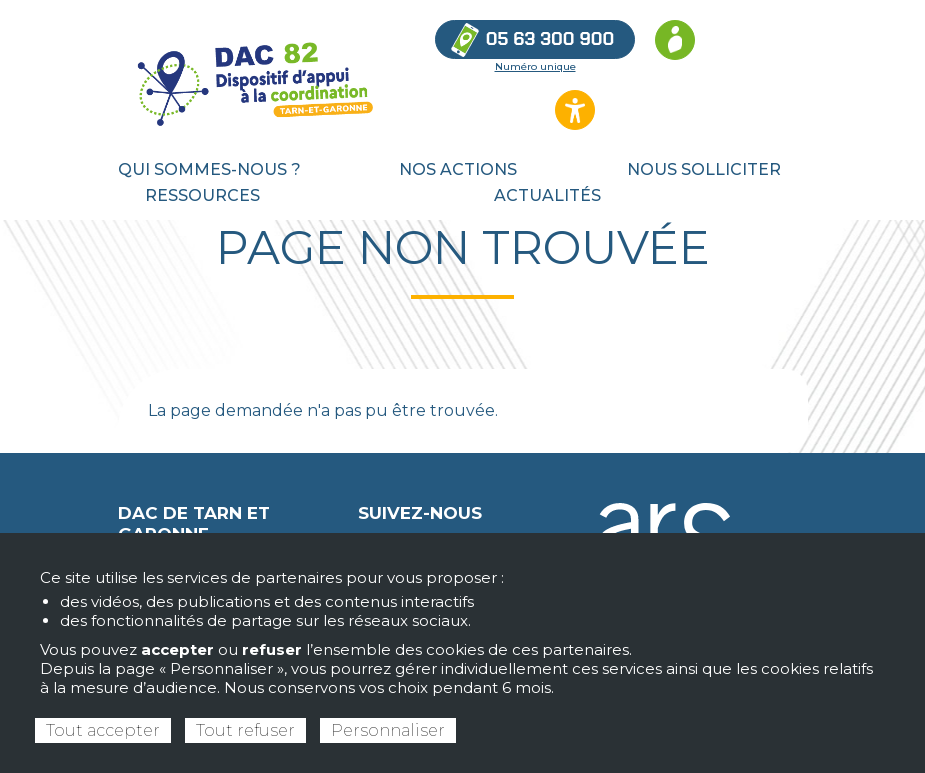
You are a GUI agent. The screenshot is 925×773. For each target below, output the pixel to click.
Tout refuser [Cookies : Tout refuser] (245, 730)
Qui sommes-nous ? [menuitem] (209, 169)
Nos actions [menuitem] (458, 169)
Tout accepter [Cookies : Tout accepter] (103, 730)
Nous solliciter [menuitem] (704, 169)
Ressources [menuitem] (202, 195)
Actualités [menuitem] (547, 195)
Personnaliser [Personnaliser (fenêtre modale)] (388, 730)
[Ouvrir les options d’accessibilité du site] (575, 110)
